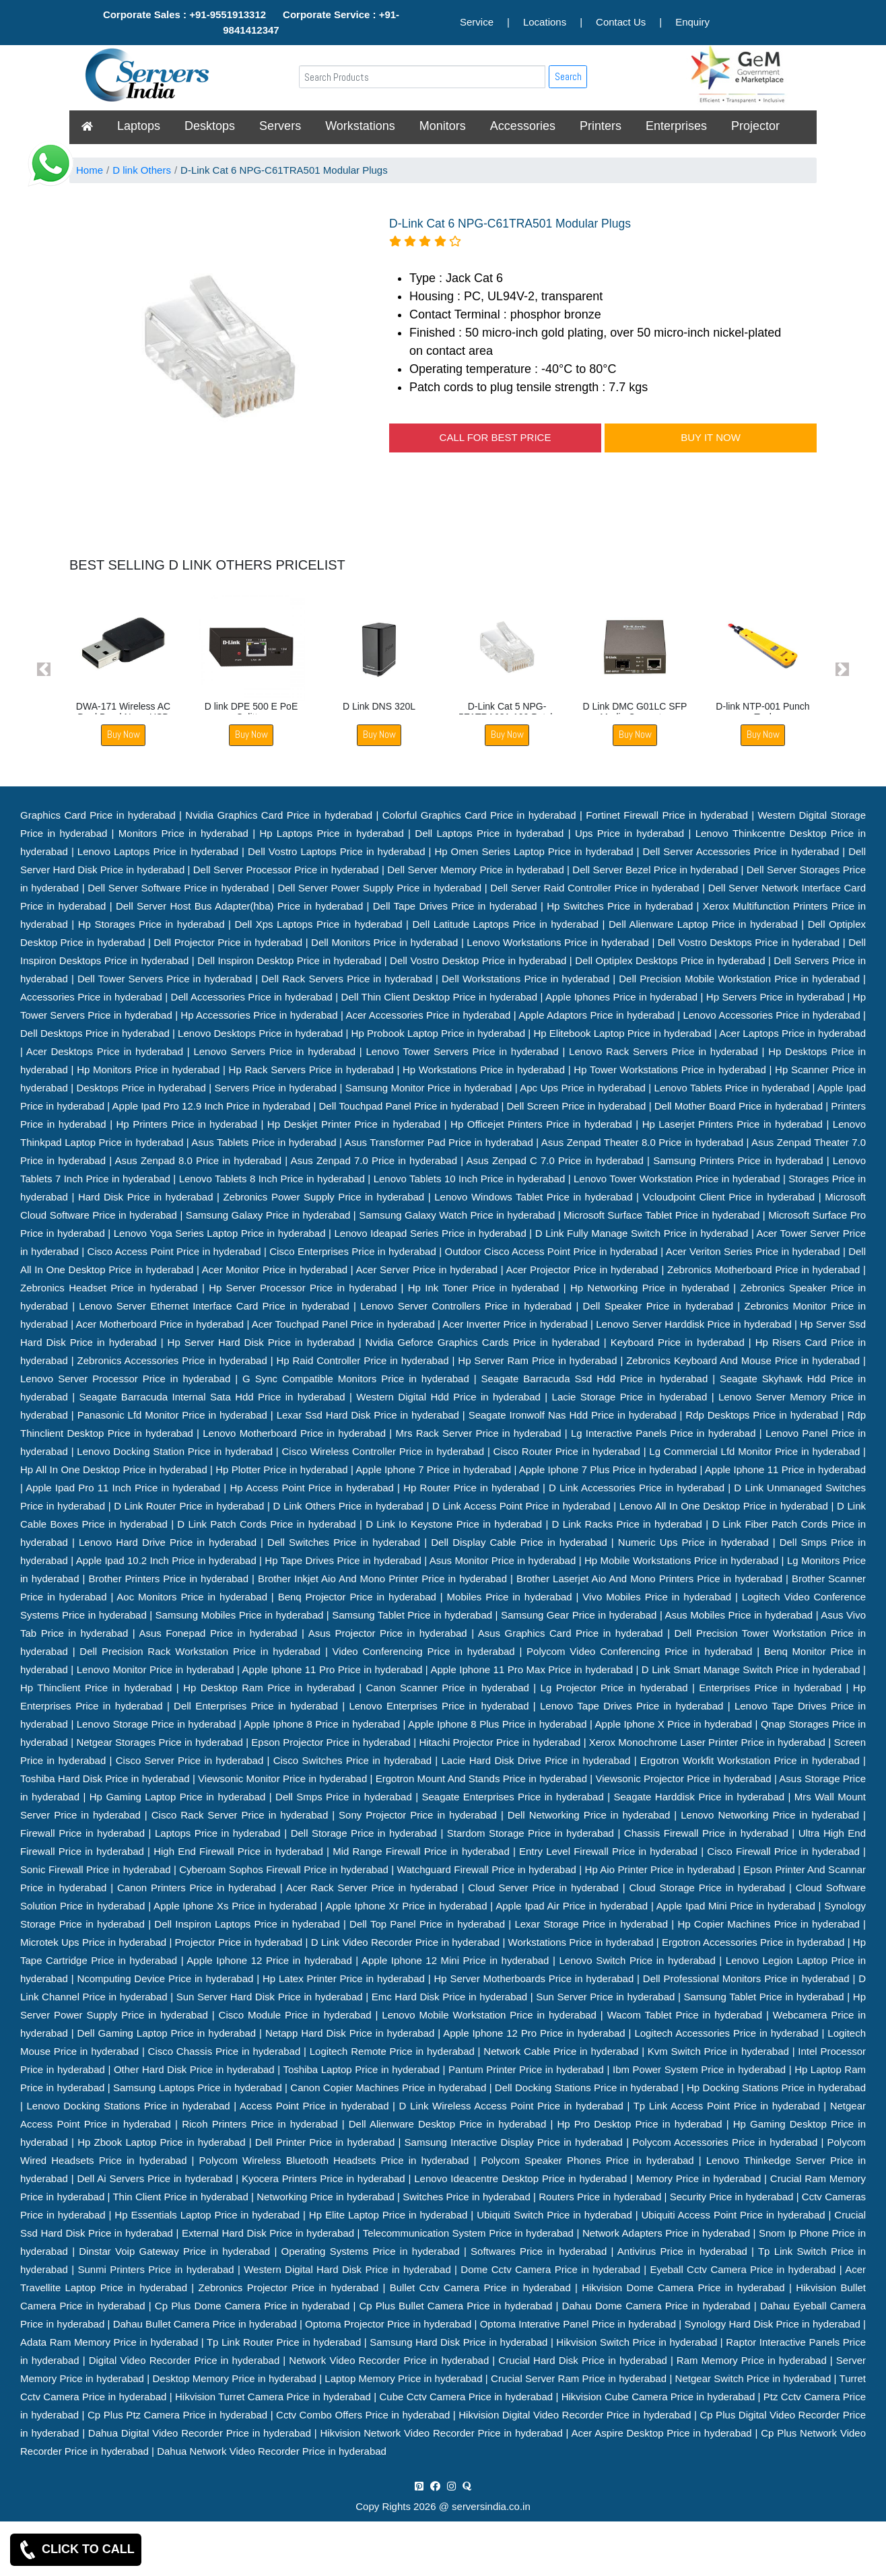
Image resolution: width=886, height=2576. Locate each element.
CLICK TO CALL (76, 2550)
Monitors (442, 126)
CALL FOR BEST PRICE (495, 437)
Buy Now (123, 734)
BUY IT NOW (711, 437)
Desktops (209, 126)
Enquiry (692, 22)
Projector (755, 126)
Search (568, 76)
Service (476, 22)
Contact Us (621, 22)
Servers (280, 126)
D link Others (141, 170)
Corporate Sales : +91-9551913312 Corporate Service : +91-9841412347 (251, 22)
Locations (544, 22)
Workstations (360, 126)
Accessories (522, 126)
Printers (600, 126)
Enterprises (676, 126)
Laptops (138, 126)
